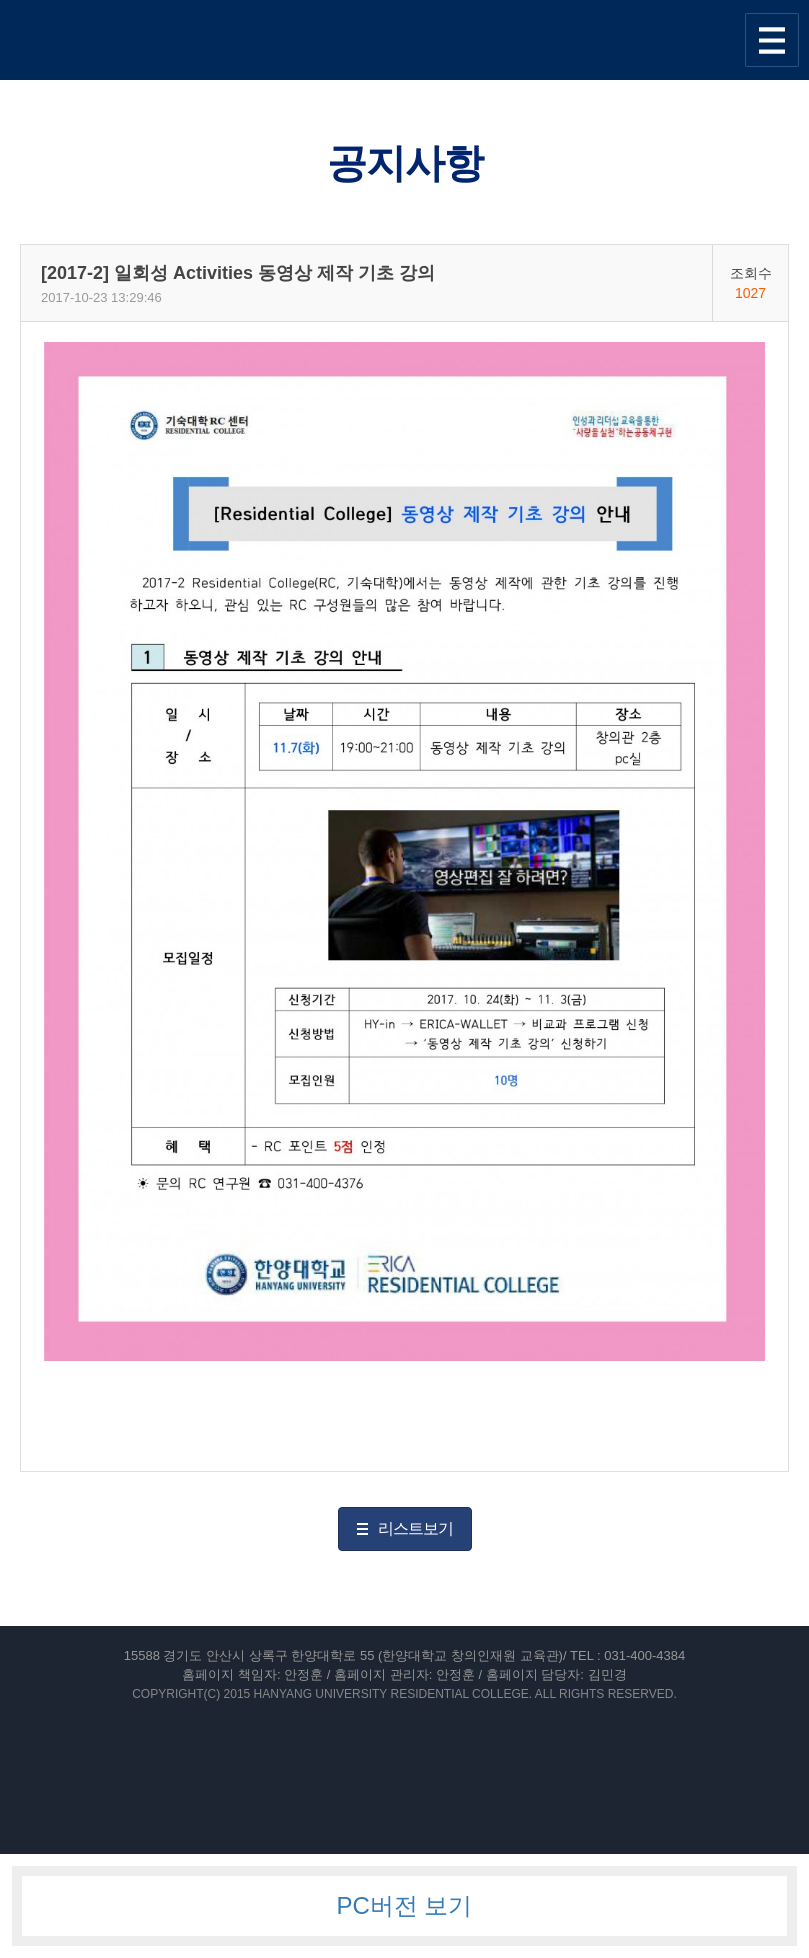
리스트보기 (415, 1528)
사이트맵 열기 (772, 40)
